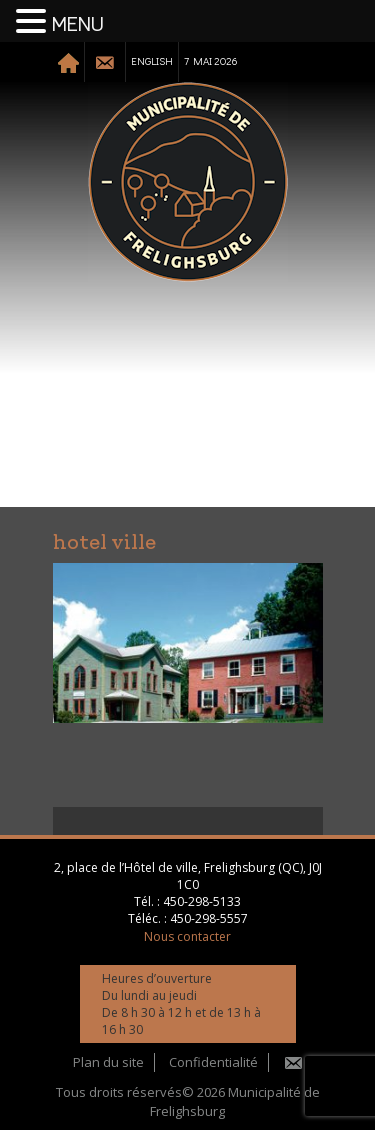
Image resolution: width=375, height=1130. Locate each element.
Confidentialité (213, 1062)
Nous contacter (187, 936)
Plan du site (108, 1062)
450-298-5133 (202, 901)
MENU (78, 25)
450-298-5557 (209, 918)
